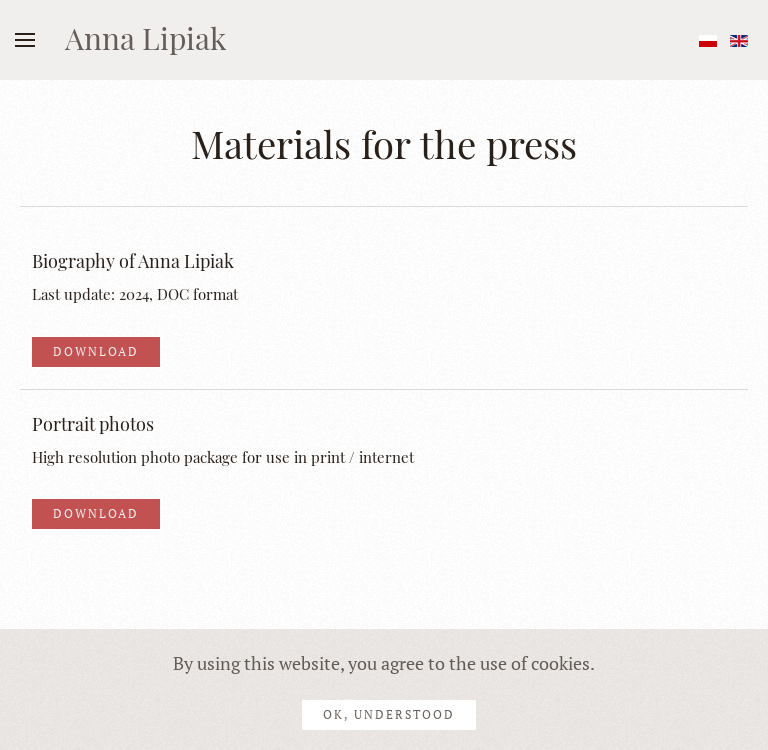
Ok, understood (389, 714)
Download (96, 351)
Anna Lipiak (146, 38)
